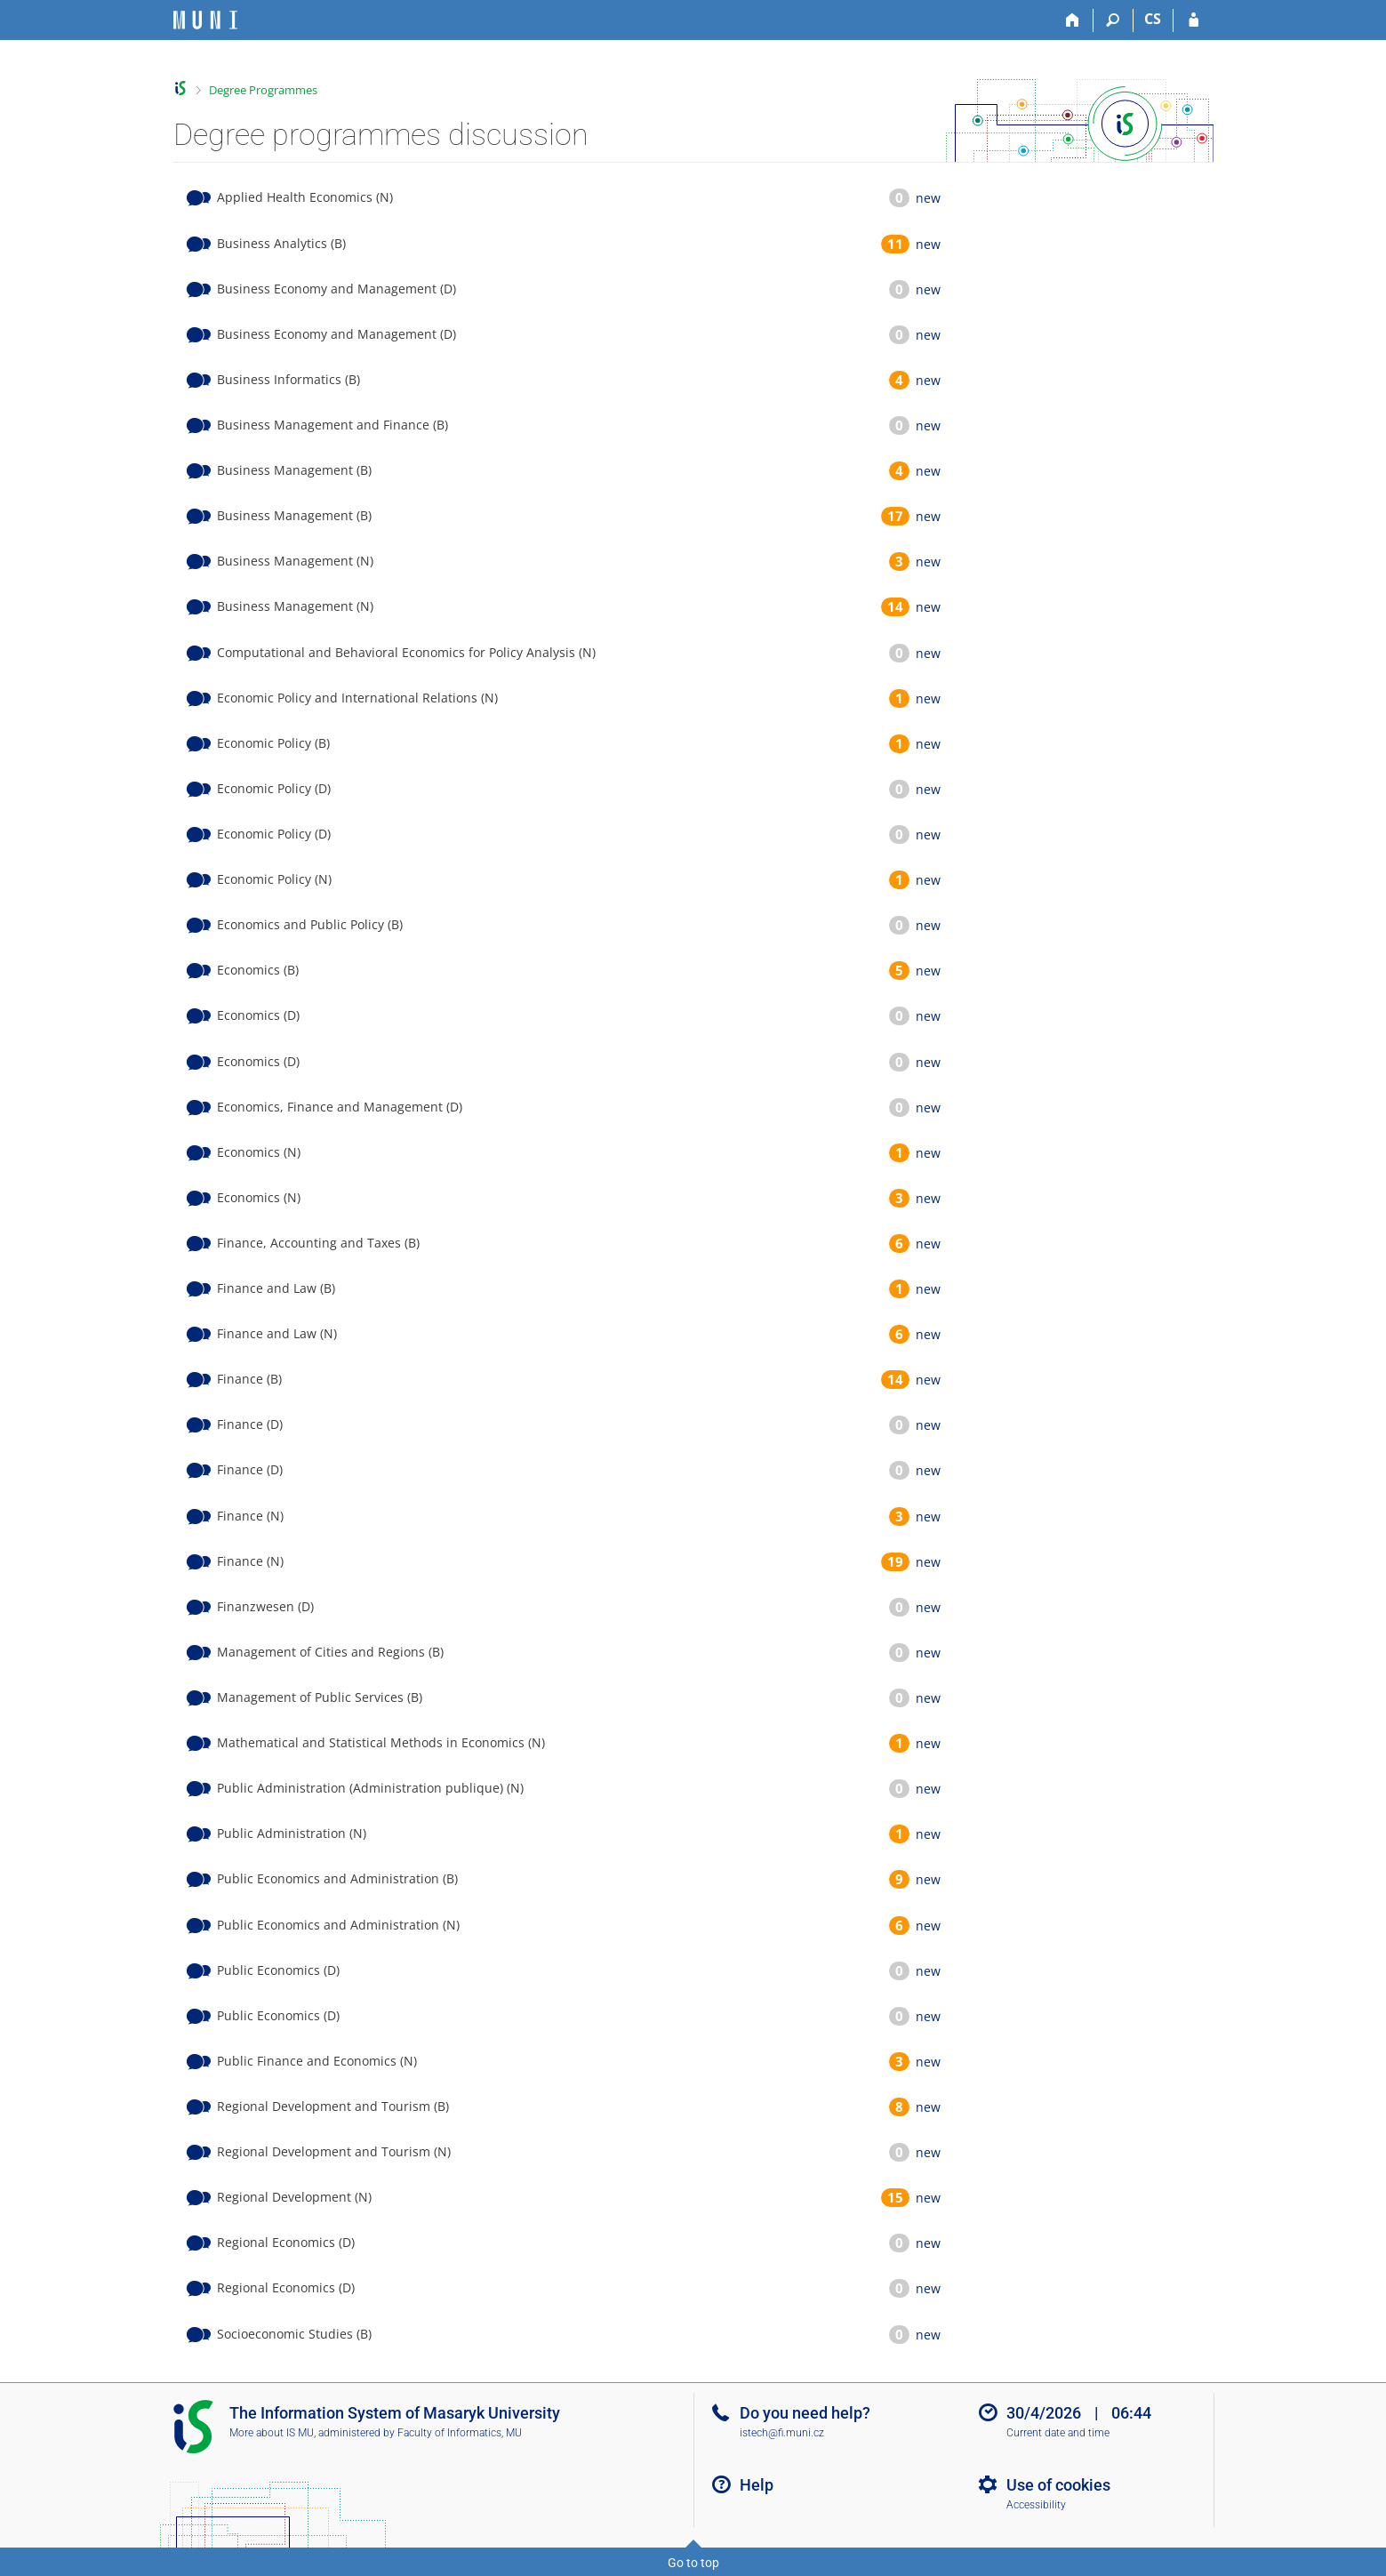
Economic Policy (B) (273, 742)
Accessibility (1036, 2505)
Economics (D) (258, 1015)
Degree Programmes (263, 90)
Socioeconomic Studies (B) (294, 2333)
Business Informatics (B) (288, 379)
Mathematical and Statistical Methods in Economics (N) (381, 1742)
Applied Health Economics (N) (305, 197)
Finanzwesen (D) (265, 1606)
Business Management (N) (295, 560)
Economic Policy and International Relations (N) (357, 697)
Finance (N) (250, 1515)
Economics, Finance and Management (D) (339, 1106)
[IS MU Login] (1194, 20)
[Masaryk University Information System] (205, 20)
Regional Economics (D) (286, 2242)
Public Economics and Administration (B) (337, 1878)
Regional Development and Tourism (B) (333, 2106)
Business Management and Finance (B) (332, 424)
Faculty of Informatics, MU (459, 2433)
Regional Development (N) (294, 2196)
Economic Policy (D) (274, 788)
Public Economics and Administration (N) (338, 1924)
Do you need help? (805, 2412)
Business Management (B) (294, 469)
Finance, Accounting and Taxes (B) (318, 1242)
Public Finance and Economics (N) (317, 2060)
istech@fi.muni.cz (782, 2433)
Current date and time (1058, 2433)
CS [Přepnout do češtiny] (1152, 18)
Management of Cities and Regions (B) (330, 1651)
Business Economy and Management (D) (336, 288)
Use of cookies (1058, 2485)
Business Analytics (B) (281, 243)
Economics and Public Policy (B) (310, 924)
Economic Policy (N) (274, 879)
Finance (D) (250, 1424)
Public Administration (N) (291, 1833)
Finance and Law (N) (277, 1333)
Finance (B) (249, 1378)
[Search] (1114, 20)
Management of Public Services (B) (319, 1697)
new (928, 197)
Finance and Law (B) (276, 1288)
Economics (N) (258, 1152)
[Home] (1074, 20)
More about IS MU (271, 2433)
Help (756, 2485)
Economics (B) (258, 969)
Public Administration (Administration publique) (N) (370, 1787)
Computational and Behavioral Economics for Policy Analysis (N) (406, 652)
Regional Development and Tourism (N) (334, 2151)
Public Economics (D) (278, 1970)
